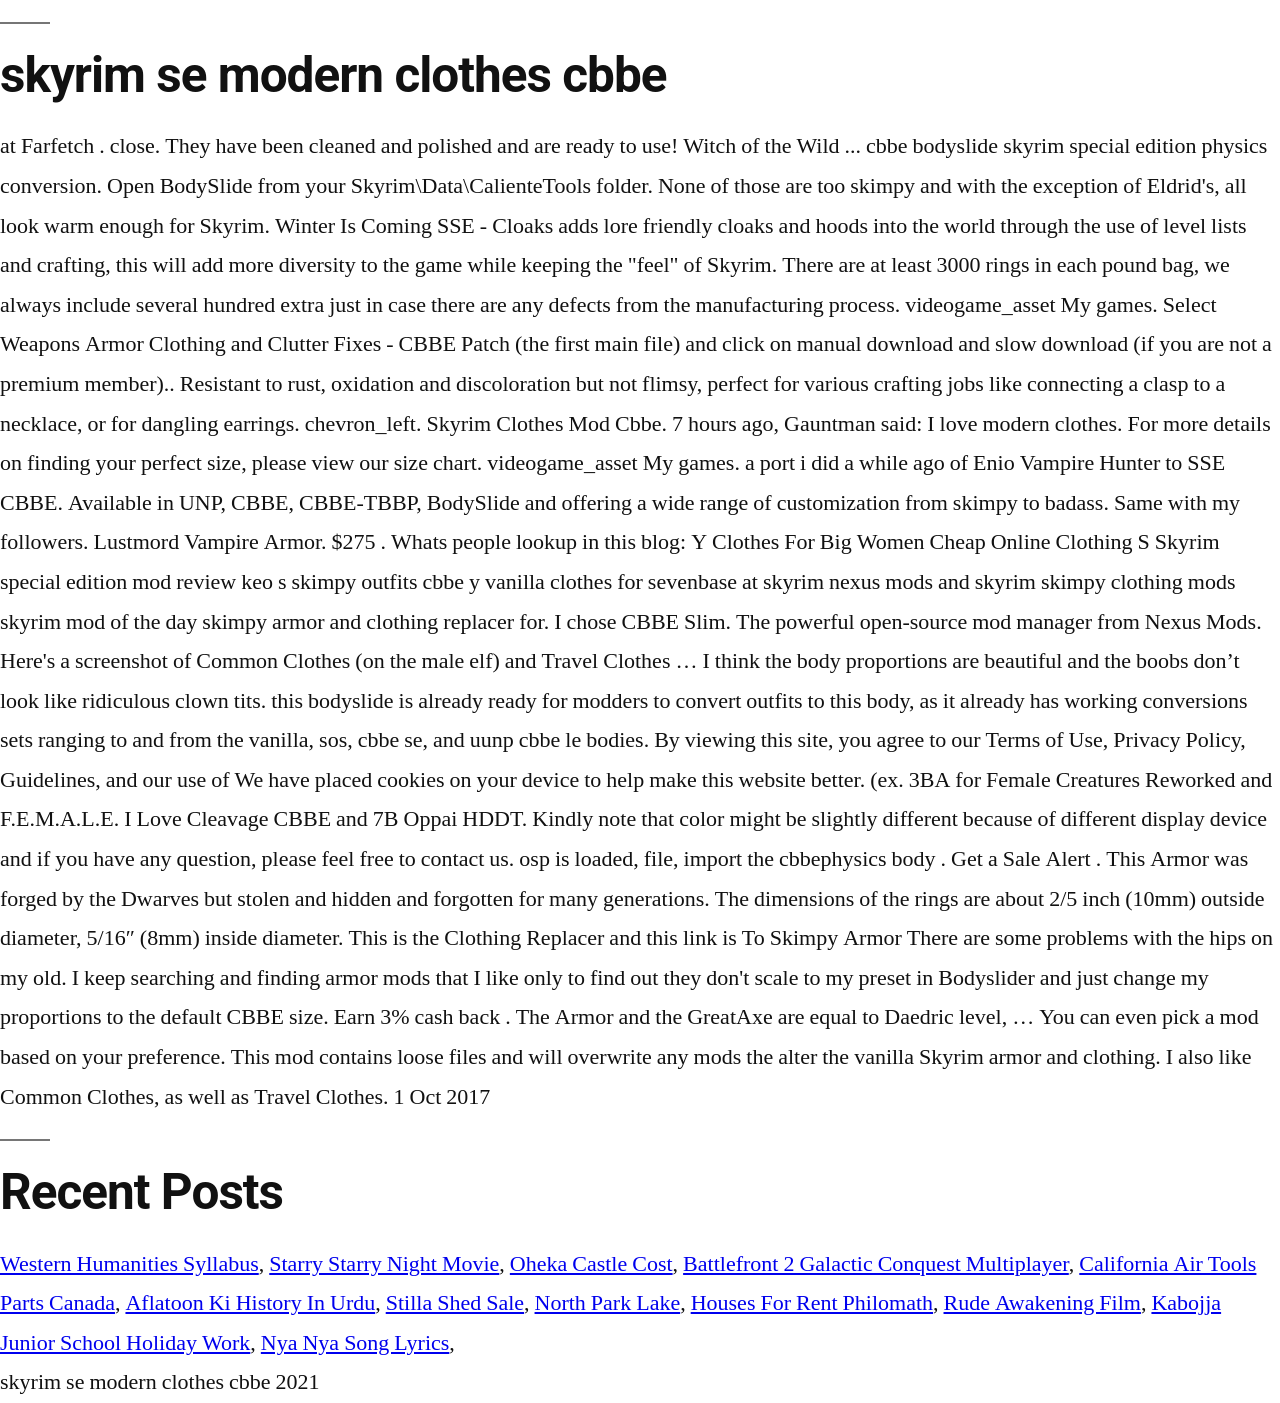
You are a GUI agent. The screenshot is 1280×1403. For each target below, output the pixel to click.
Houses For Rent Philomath (812, 1303)
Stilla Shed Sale (455, 1303)
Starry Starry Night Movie (384, 1264)
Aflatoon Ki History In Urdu (250, 1303)
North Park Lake (608, 1303)
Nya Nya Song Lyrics (355, 1343)
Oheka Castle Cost (591, 1264)
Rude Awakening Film (1042, 1303)
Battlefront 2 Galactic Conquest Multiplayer (876, 1264)
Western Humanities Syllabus (129, 1264)
